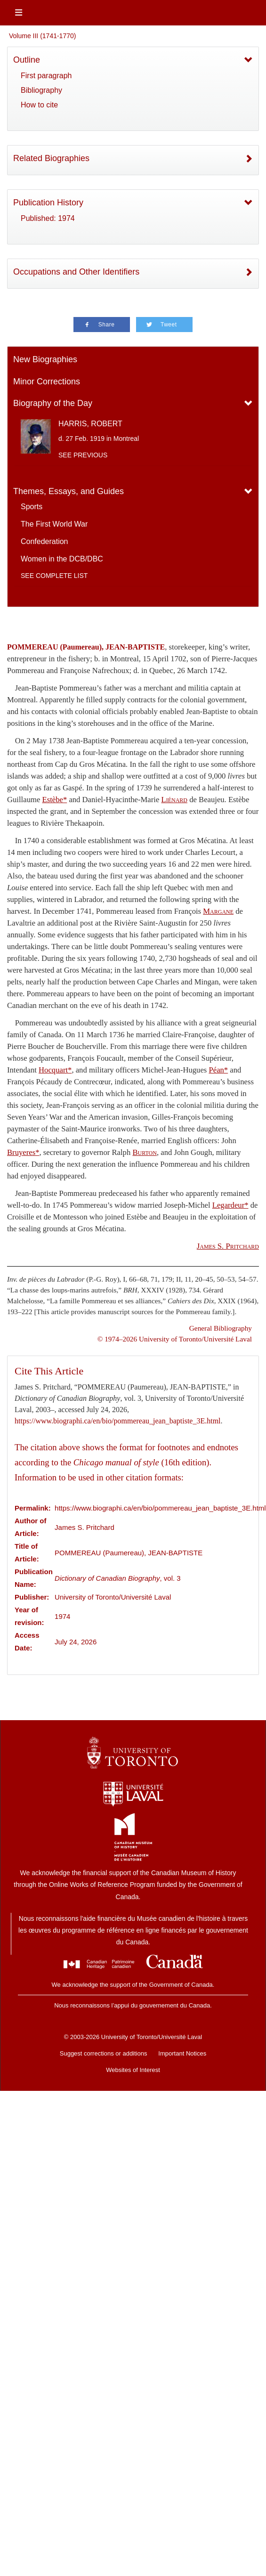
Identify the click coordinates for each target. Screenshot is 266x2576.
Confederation (44, 541)
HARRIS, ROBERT (90, 424)
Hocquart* (55, 1069)
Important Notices (182, 2053)
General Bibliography (220, 1328)
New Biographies (45, 359)
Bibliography (41, 90)
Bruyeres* (23, 1152)
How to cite (39, 105)
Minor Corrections (46, 381)
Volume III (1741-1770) (42, 36)
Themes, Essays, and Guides (68, 491)
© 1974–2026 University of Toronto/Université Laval (174, 1339)
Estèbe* (54, 799)
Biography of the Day (52, 403)
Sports (31, 507)
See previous (82, 455)
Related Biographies (51, 158)
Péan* (218, 1069)
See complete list (54, 575)
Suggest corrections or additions (103, 2053)
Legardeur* (230, 1205)
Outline (26, 60)
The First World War (54, 524)
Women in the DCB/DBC (62, 559)
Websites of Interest (133, 2069)
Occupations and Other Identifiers (76, 271)
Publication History (48, 202)
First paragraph (46, 76)
